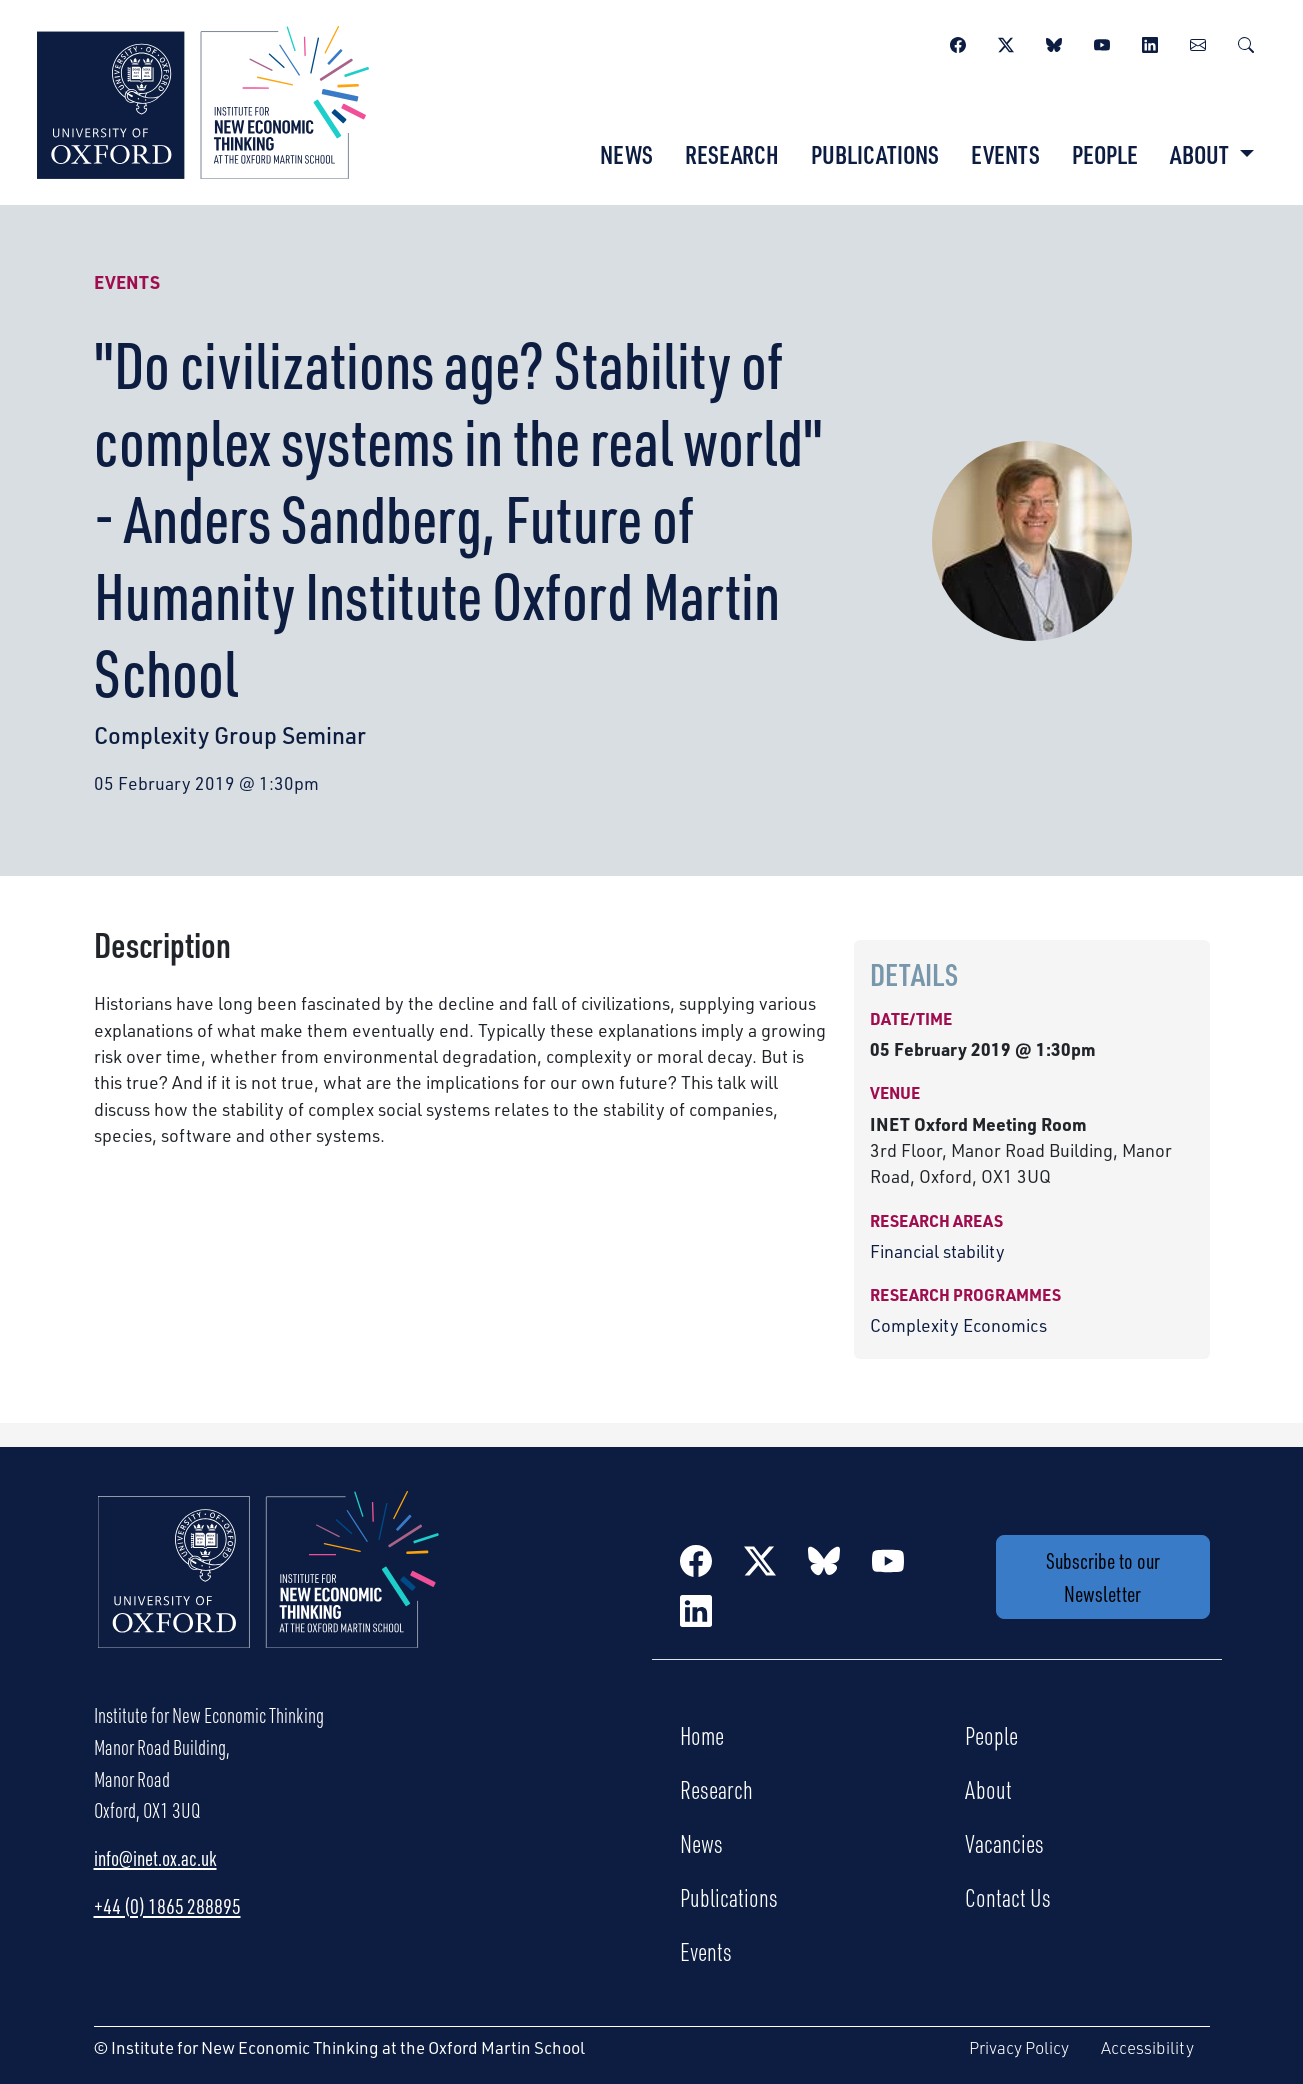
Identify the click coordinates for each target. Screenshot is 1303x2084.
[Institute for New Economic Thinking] (203, 100)
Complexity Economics (958, 1325)
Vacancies (1004, 1843)
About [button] (1201, 154)
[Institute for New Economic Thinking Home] (269, 1591)
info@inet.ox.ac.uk (155, 1858)
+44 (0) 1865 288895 (167, 1906)
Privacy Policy (1019, 2047)
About (988, 1789)
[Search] (1246, 42)
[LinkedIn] (1150, 42)
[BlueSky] (1054, 42)
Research (732, 154)
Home (702, 1735)
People (1105, 154)
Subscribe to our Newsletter (1103, 1577)
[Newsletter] (1198, 42)
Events (1005, 154)
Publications (875, 154)
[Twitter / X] (1006, 42)
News (626, 154)
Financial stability (937, 1251)
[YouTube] (1102, 42)
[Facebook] (958, 42)
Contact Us (1008, 1897)
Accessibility (1147, 2047)
